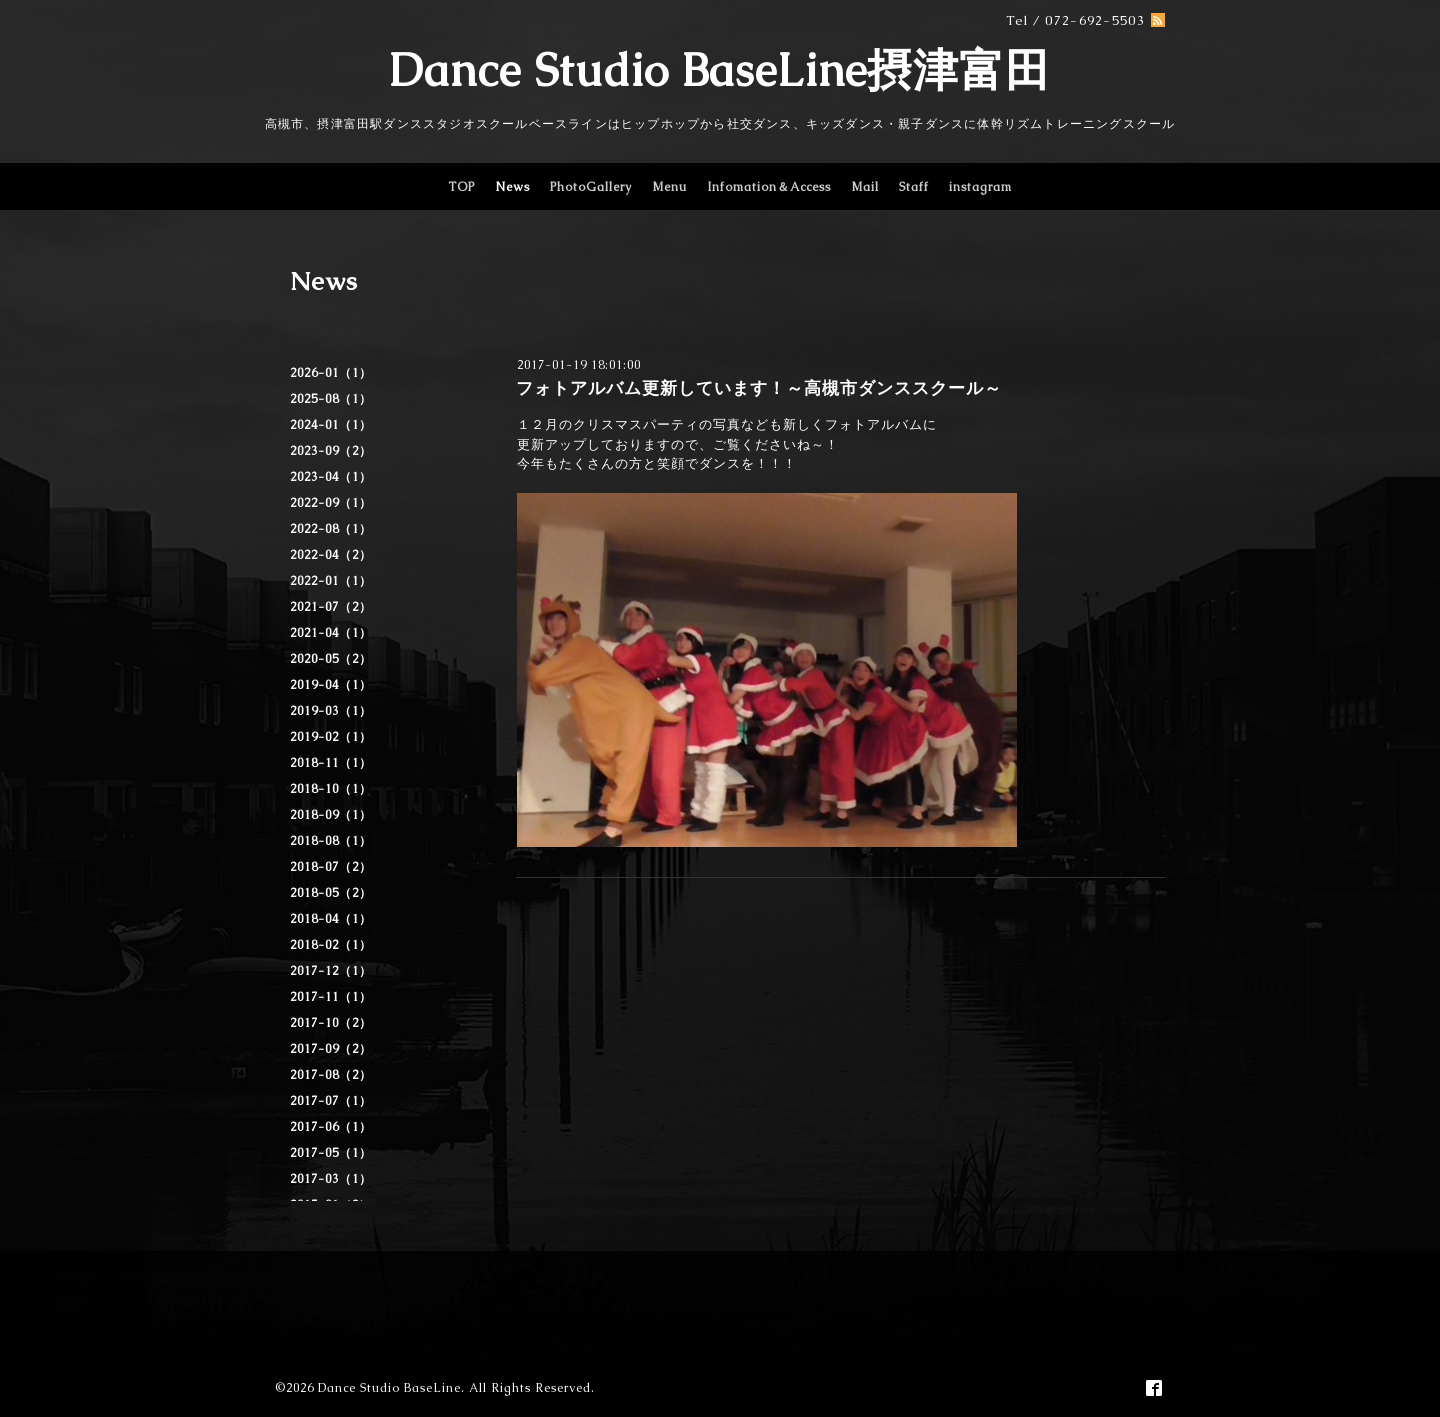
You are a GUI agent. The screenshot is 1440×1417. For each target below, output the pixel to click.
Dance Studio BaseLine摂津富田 (720, 70)
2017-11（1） (331, 997)
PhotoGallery (591, 187)
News (512, 187)
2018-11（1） (331, 763)
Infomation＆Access (769, 187)
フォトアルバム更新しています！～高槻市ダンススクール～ (759, 388)
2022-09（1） (331, 503)
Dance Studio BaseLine (389, 1388)
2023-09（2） (331, 451)
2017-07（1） (331, 1101)
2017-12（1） (331, 971)
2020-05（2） (331, 659)
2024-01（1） (331, 425)
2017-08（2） (331, 1075)
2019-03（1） (331, 711)
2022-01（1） (331, 581)
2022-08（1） (331, 529)
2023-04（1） (331, 477)
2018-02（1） (331, 945)
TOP (461, 187)
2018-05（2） (331, 893)
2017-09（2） (331, 1049)
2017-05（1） (331, 1153)
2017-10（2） (331, 1023)
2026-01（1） (331, 373)
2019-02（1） (331, 737)
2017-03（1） (331, 1179)
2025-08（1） (331, 399)
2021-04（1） (331, 633)
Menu (669, 187)
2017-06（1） (331, 1127)
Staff (914, 187)
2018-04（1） (331, 919)
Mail (865, 187)
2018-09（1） (331, 815)
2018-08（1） (331, 841)
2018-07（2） (331, 867)
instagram (980, 187)
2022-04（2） (331, 555)
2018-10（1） (331, 789)
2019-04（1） (331, 685)
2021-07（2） (331, 607)
